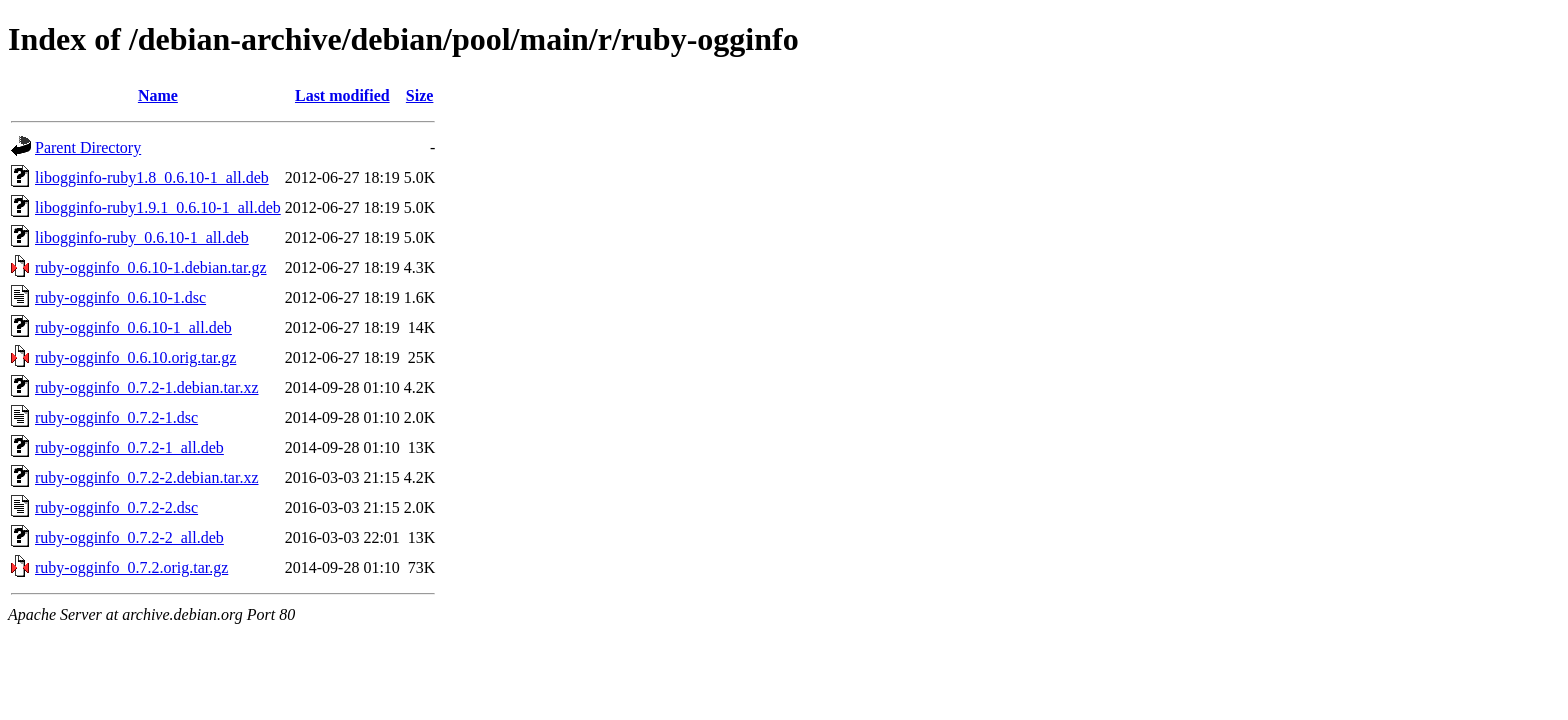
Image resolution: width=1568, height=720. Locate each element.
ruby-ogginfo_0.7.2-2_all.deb (129, 537)
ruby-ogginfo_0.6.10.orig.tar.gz (135, 357)
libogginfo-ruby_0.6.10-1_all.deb (142, 237)
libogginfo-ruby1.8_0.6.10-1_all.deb (152, 177)
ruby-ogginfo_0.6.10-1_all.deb (133, 327)
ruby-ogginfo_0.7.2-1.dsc (116, 417)
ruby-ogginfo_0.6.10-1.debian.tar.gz (151, 267)
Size (420, 95)
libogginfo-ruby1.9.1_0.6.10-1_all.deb (158, 207)
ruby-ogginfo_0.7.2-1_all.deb (129, 447)
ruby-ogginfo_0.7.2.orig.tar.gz (131, 567)
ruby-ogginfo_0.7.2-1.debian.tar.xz (147, 387)
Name (158, 95)
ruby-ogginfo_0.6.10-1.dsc (120, 297)
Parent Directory (88, 147)
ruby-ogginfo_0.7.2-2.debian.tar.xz (147, 477)
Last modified (342, 95)
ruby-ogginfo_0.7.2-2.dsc (116, 507)
